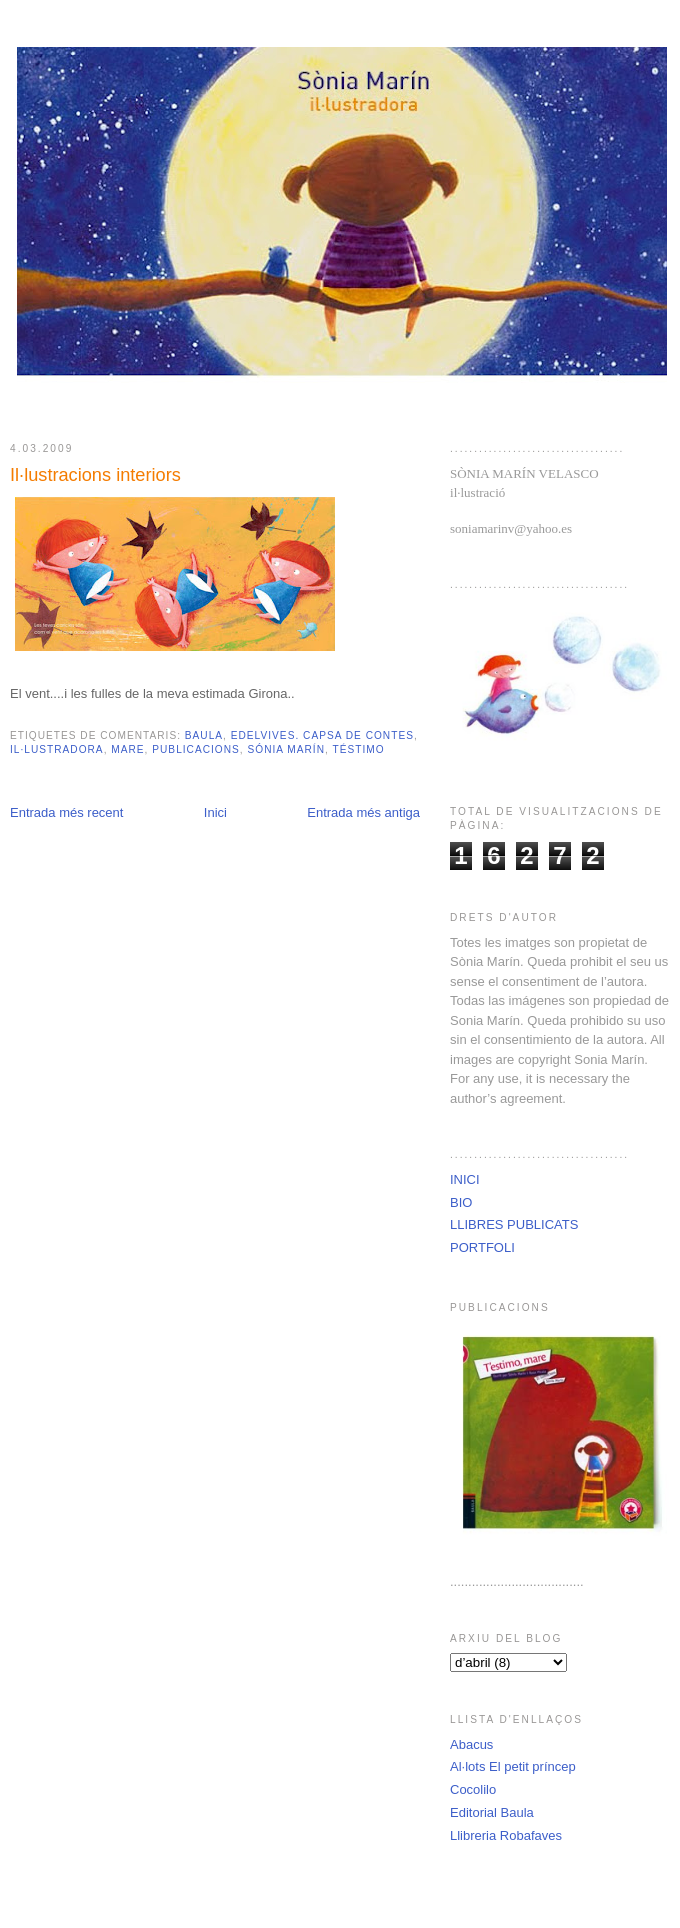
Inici (215, 812)
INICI (465, 1179)
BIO (461, 1202)
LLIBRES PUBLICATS (514, 1224)
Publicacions (196, 749)
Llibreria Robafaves (506, 1835)
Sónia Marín (286, 749)
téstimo (359, 749)
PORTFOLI (482, 1247)
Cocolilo (473, 1789)
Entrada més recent (66, 812)
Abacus (471, 1744)
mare (127, 749)
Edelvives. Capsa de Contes (322, 735)
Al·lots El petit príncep (513, 1766)
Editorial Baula (492, 1812)
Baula (204, 735)
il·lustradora (57, 749)
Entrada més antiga (363, 812)
